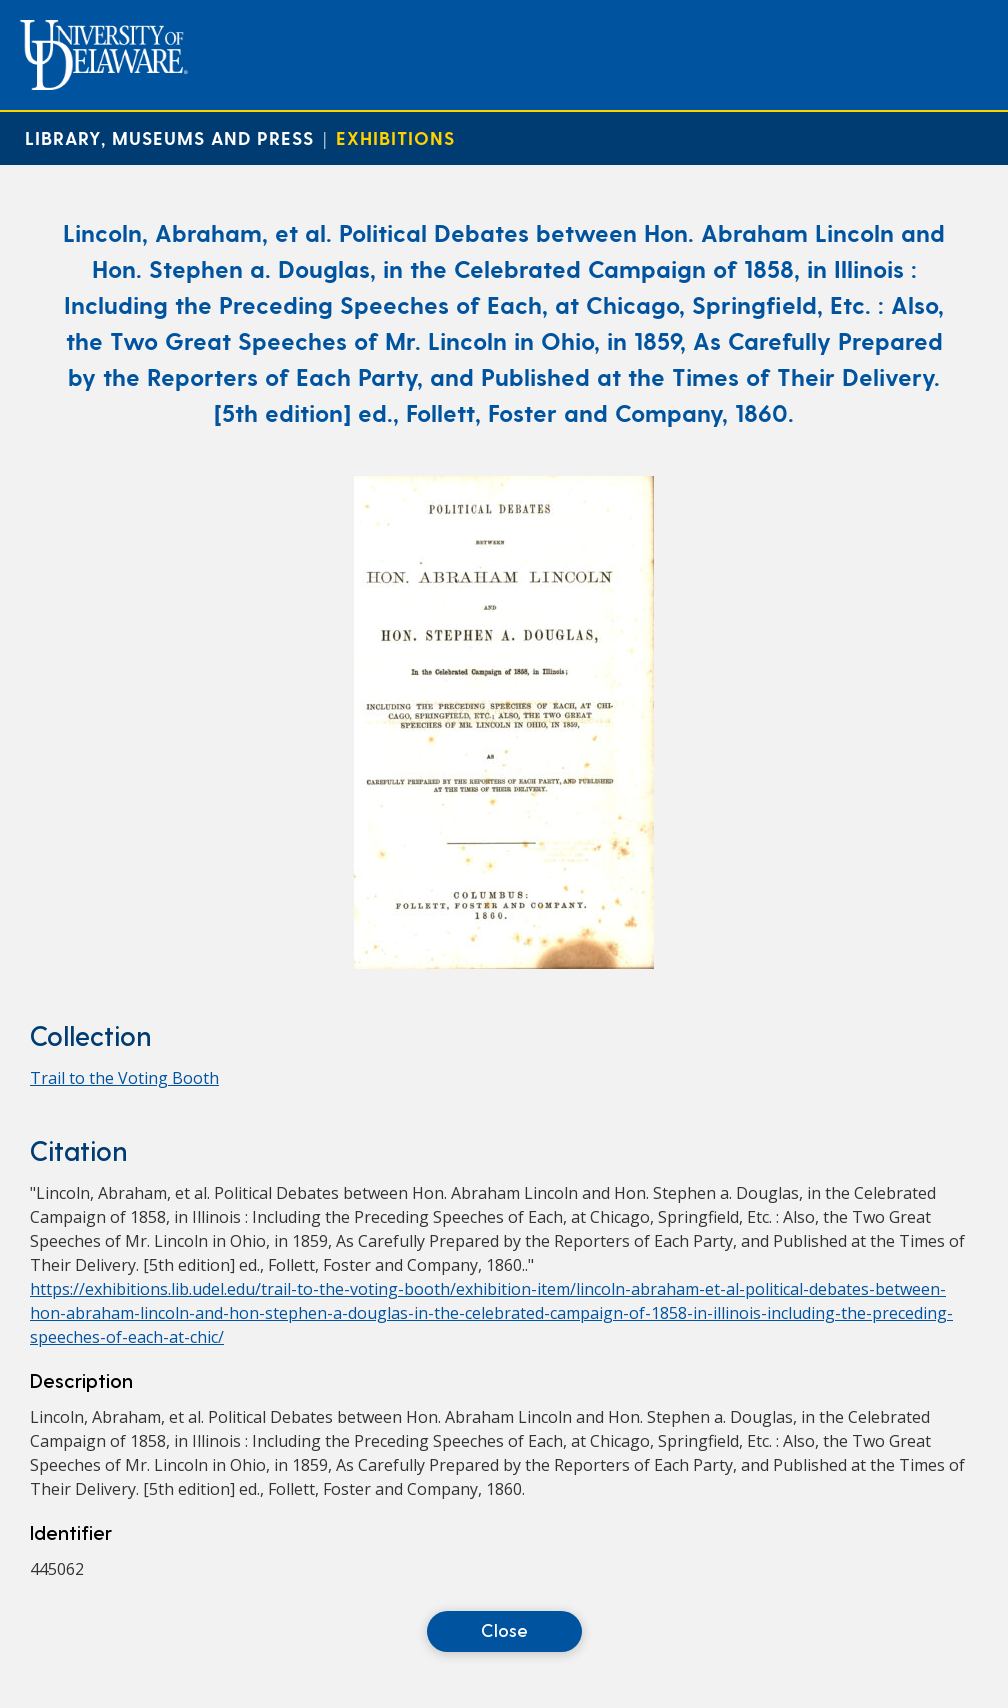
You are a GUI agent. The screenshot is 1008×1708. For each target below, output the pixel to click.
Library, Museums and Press (169, 137)
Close (504, 1629)
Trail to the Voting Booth (124, 1078)
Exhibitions (395, 137)
